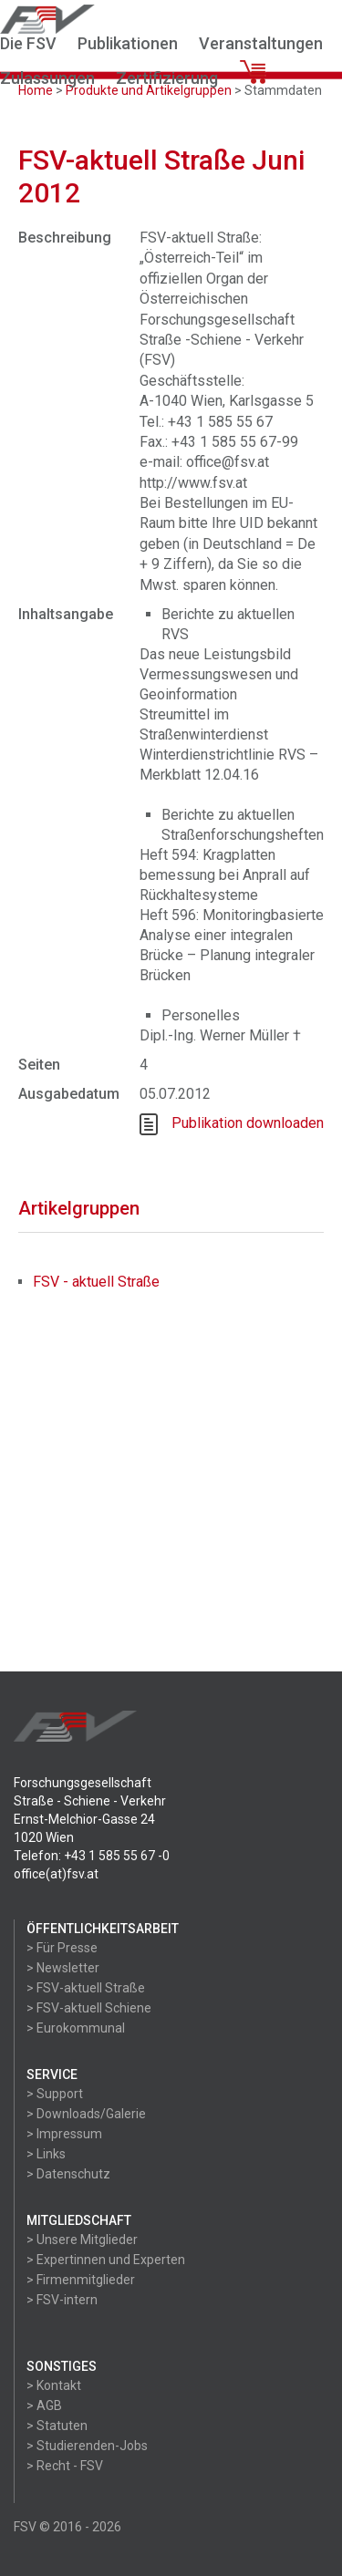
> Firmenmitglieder (80, 2279)
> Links (46, 2154)
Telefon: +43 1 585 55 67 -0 (92, 1855)
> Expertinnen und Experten (105, 2259)
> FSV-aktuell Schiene (88, 2008)
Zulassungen (47, 78)
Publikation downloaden (247, 1123)
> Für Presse (62, 1947)
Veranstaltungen (261, 43)
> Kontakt (53, 2385)
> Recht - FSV (64, 2465)
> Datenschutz (68, 2174)
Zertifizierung (167, 78)
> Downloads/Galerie (86, 2113)
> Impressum (64, 2133)
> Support (54, 2093)
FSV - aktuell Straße (96, 1281)
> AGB (44, 2405)
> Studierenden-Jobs (87, 2445)
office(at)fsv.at (56, 1874)
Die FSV (28, 43)
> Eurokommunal (75, 2028)
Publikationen (128, 43)
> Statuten (57, 2425)
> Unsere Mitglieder (82, 2239)
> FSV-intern (62, 2299)
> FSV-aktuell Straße (85, 1988)
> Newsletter (62, 1967)
